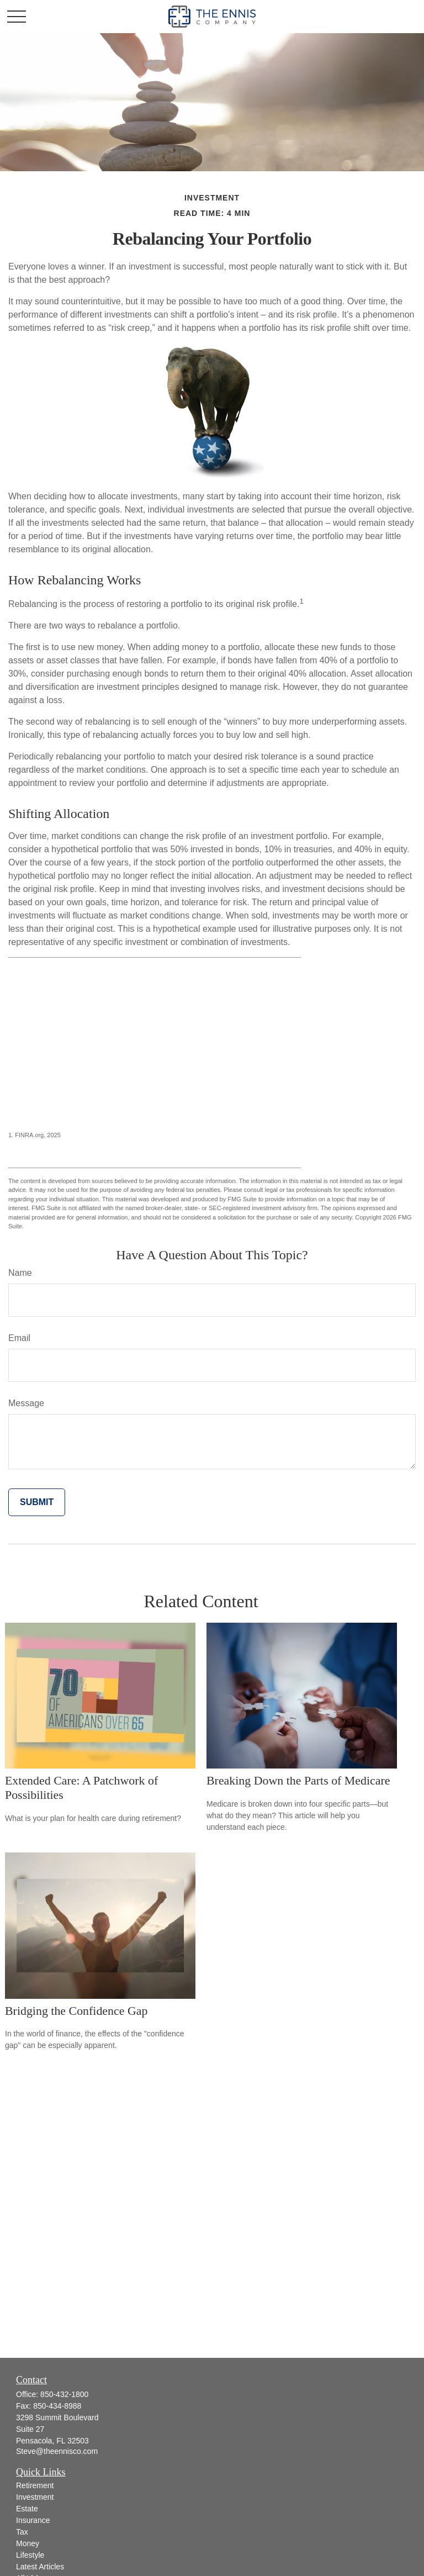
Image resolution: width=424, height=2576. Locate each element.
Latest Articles (40, 2566)
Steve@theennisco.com (57, 2451)
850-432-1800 (64, 2394)
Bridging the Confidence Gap (76, 2011)
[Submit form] (36, 1502)
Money (27, 2543)
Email (19, 1338)
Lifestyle (30, 2555)
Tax (22, 2531)
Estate (27, 2508)
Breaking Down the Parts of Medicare (298, 1780)
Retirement (35, 2485)
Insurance (33, 2520)
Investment (35, 2497)
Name (20, 1273)
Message (26, 1403)
